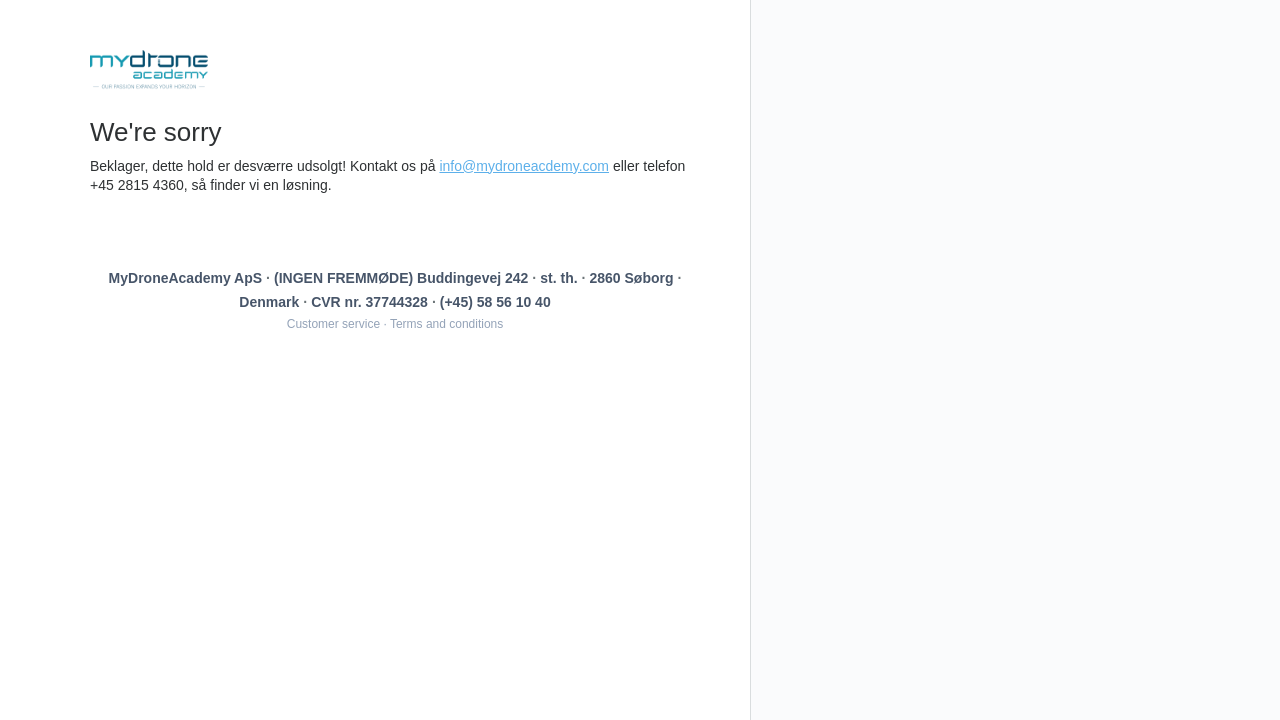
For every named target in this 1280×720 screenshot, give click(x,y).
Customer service (333, 324)
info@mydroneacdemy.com (524, 166)
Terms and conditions (446, 324)
